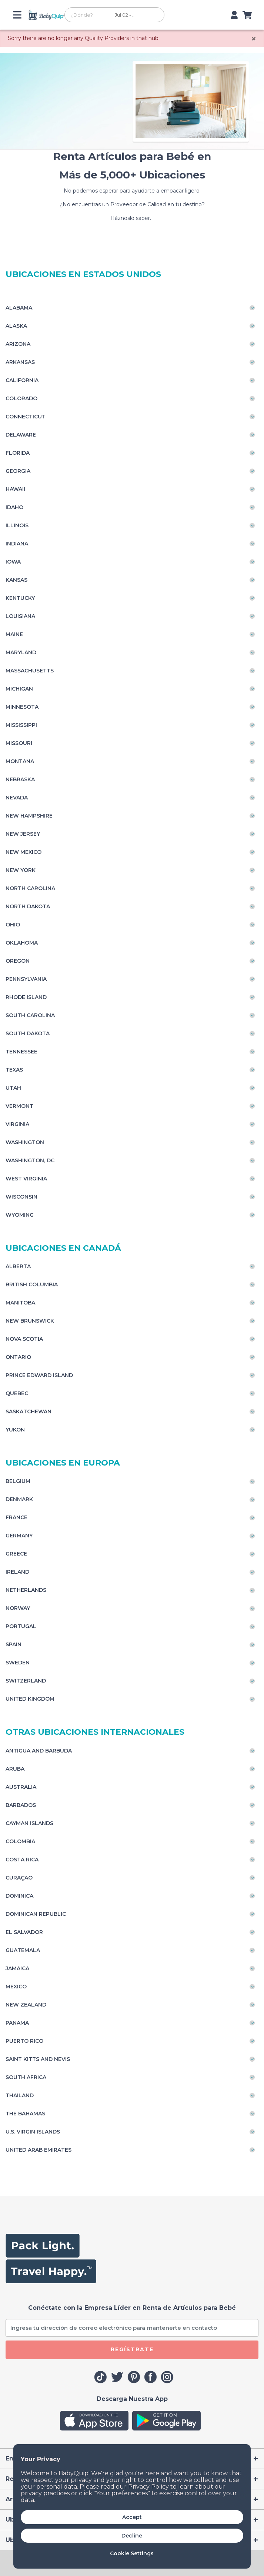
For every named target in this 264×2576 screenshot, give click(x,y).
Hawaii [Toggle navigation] (15, 489)
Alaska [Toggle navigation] (16, 326)
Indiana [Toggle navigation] (17, 543)
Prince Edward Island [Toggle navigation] (39, 1375)
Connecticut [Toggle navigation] (26, 416)
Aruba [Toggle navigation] (15, 1768)
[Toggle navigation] (20, 15)
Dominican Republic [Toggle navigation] (36, 1914)
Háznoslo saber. (132, 218)
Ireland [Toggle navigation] (17, 1571)
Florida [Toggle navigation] (18, 453)
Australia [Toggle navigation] (21, 1787)
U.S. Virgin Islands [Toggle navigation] (33, 2131)
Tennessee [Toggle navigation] (21, 1051)
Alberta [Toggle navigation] (18, 1266)
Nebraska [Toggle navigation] (20, 779)
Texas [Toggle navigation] (14, 1069)
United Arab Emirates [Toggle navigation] (38, 2149)
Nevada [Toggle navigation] (17, 797)
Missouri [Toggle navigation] (19, 743)
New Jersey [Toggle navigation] (23, 834)
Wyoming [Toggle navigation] (20, 1215)
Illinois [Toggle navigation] (17, 525)
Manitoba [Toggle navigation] (20, 1302)
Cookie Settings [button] (132, 2553)
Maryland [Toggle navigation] (21, 652)
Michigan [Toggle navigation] (19, 688)
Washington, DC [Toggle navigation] (30, 1160)
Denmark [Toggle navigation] (19, 1499)
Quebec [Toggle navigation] (17, 1393)
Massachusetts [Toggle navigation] (30, 670)
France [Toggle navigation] (16, 1517)
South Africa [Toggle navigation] (26, 2077)
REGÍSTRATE (132, 2349)
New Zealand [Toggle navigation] (26, 2004)
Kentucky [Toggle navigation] (20, 598)
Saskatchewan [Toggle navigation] (28, 1411)
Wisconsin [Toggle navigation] (21, 1196)
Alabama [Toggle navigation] (19, 307)
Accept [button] (132, 2517)
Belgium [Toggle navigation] (18, 1481)
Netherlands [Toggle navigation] (26, 1590)
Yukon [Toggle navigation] (15, 1429)
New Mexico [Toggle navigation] (23, 852)
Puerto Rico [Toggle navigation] (24, 2041)
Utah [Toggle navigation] (13, 1088)
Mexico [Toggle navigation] (16, 1986)
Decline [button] (131, 2535)
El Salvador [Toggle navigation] (24, 1932)
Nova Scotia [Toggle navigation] (24, 1339)
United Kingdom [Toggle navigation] (30, 1698)
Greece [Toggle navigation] (16, 1553)
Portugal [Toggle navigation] (21, 1626)
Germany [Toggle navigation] (19, 1535)
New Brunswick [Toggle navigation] (30, 1320)
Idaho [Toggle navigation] (14, 507)
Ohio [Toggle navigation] (13, 924)
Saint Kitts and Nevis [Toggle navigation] (38, 2059)
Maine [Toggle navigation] (14, 634)
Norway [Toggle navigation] (18, 1608)
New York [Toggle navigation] (21, 870)
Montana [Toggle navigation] (20, 761)
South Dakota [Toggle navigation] (28, 1033)
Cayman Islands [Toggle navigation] (29, 1823)
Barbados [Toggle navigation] (21, 1805)
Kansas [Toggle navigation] (16, 580)
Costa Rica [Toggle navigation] (22, 1859)
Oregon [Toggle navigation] (18, 961)
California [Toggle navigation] (22, 380)
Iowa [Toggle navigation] (13, 561)
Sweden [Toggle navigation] (18, 1662)
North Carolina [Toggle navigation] (30, 888)
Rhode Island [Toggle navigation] (26, 997)
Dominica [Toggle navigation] (19, 1895)
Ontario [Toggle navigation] (18, 1357)
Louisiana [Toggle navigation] (20, 616)
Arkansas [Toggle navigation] (20, 362)
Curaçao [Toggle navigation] (19, 1877)
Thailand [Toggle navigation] (20, 2095)
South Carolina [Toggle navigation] (30, 1015)
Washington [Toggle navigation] (25, 1142)
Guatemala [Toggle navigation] (23, 1950)
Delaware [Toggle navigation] (21, 434)
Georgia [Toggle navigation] (18, 471)
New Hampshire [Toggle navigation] (29, 815)
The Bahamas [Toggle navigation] (25, 2113)
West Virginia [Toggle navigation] (26, 1178)
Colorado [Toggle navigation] (21, 398)
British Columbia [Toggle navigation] (32, 1284)
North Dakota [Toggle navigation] (28, 906)
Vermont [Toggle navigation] (19, 1106)
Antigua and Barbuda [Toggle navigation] (39, 1750)
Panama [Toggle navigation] (17, 2022)
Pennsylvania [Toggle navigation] (26, 979)
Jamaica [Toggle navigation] (17, 1968)
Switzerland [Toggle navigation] (26, 1680)
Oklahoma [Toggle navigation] (22, 942)
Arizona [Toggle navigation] (18, 344)
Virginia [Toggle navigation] (17, 1124)
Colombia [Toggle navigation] (20, 1841)
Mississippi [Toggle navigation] (21, 725)
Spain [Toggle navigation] (13, 1644)
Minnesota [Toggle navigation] (22, 707)
